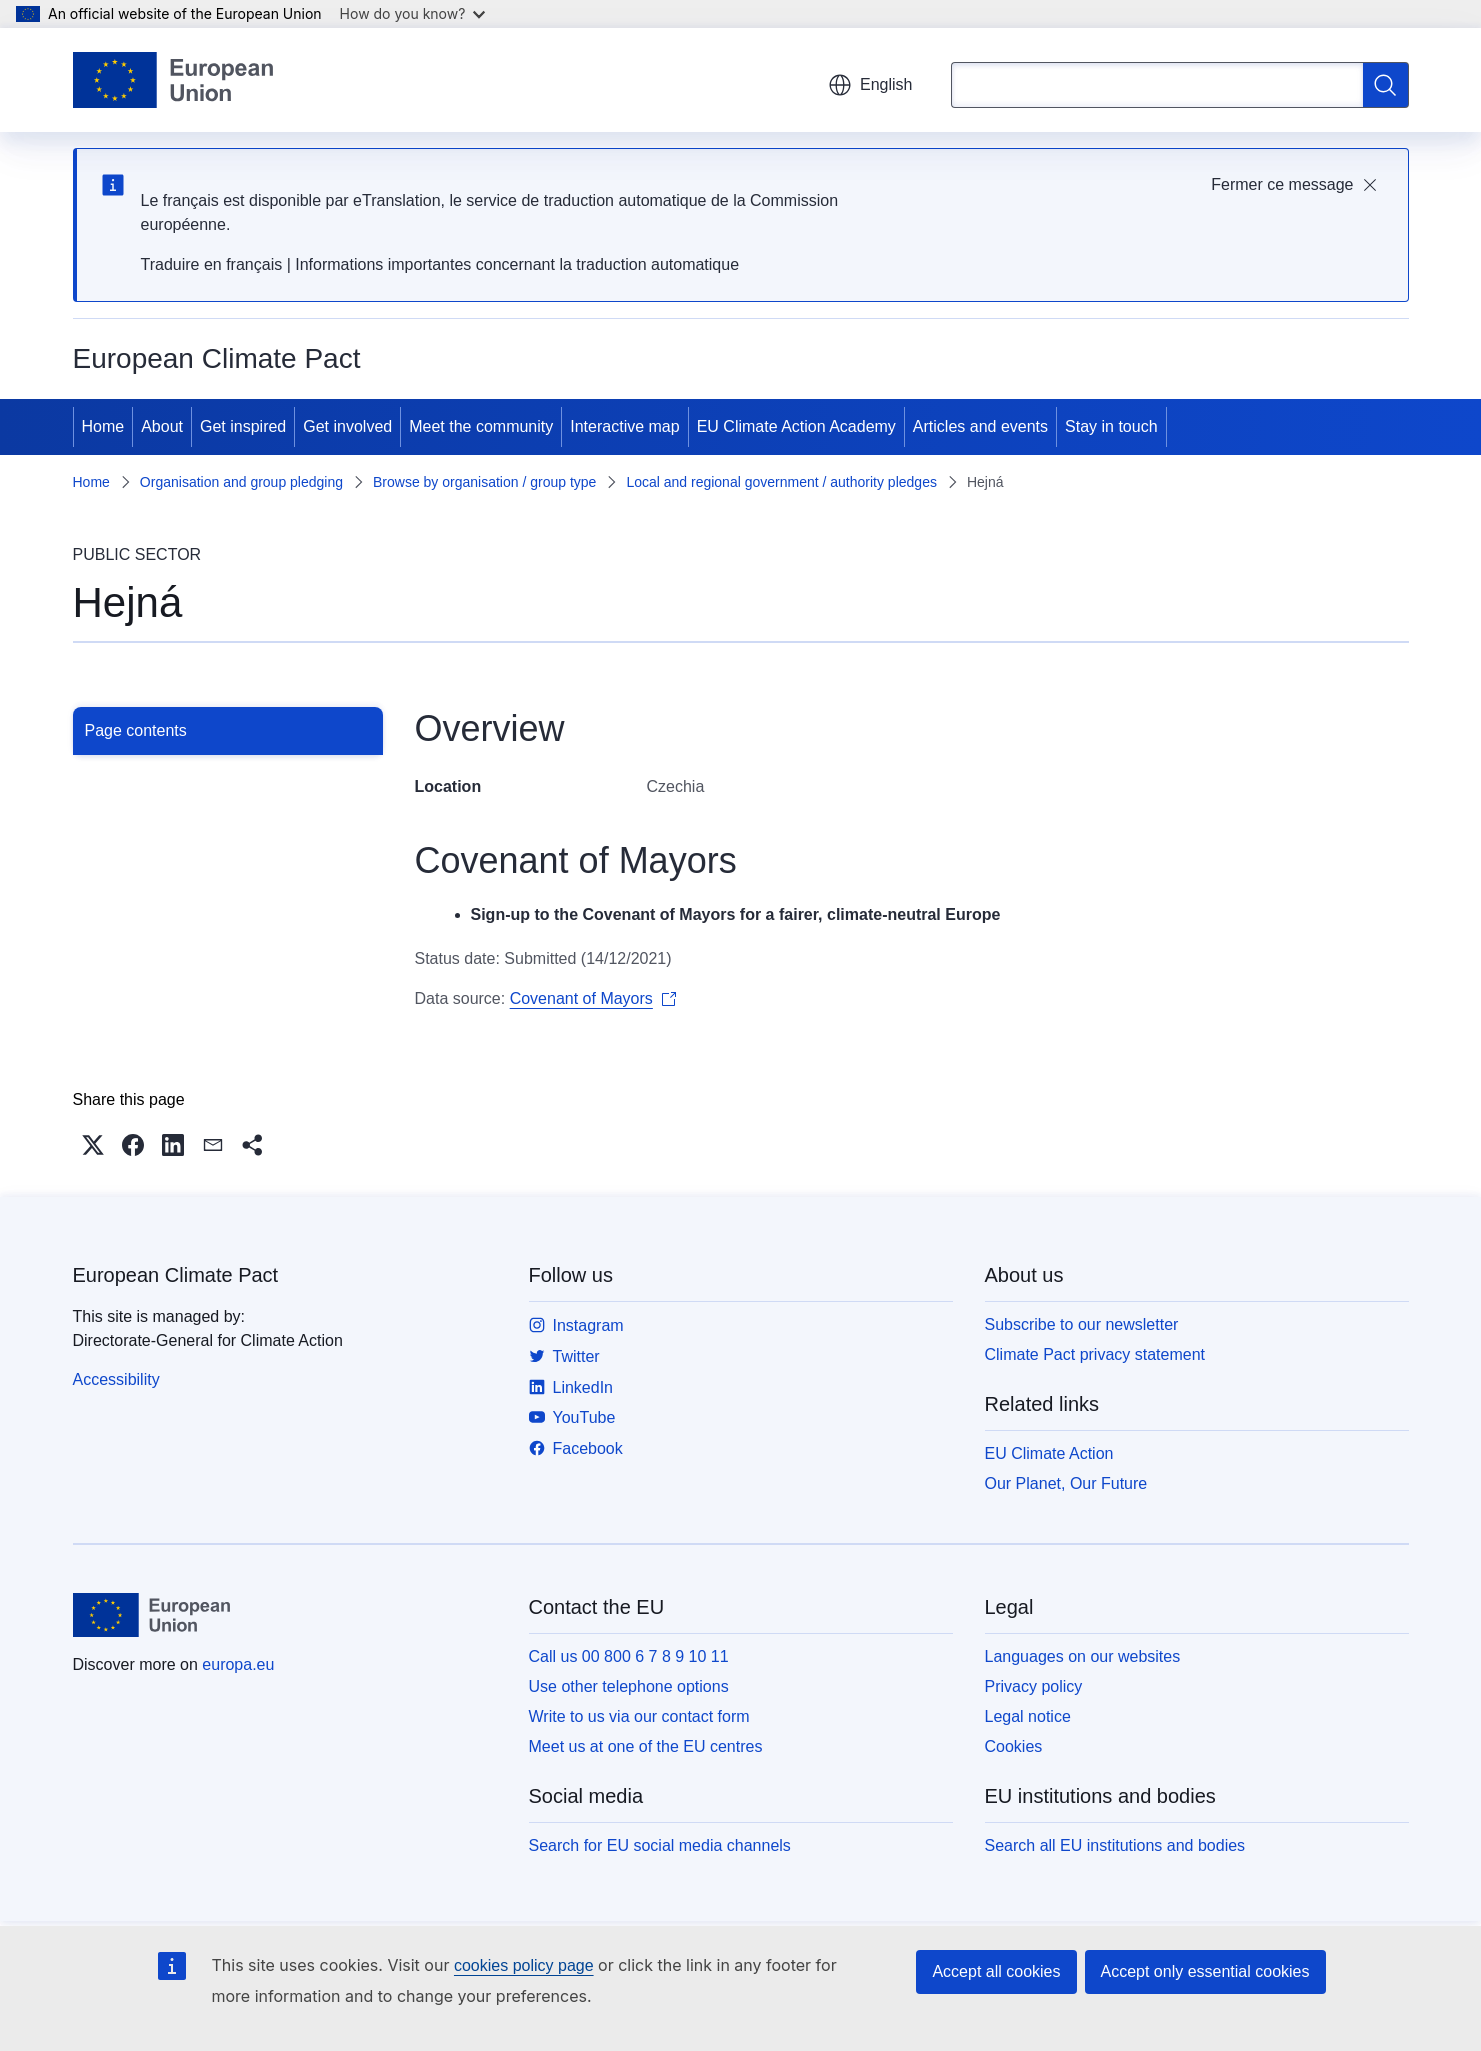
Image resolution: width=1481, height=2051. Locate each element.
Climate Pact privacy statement (1095, 1354)
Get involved (347, 426)
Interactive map (624, 426)
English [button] (870, 85)
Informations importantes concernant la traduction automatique (517, 264)
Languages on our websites (1083, 1656)
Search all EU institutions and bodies (1115, 1845)
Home (103, 426)
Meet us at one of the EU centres (646, 1746)
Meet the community (481, 426)
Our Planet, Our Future (1066, 1483)
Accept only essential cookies (1205, 1971)
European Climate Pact (176, 1275)
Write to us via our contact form (639, 1716)
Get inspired (243, 426)
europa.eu (238, 1664)
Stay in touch (1111, 426)
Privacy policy (1034, 1686)
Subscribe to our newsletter (1082, 1324)
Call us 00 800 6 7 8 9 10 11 (629, 1656)
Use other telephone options (629, 1686)
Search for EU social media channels (660, 1845)
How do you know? (413, 13)
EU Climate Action (1049, 1453)
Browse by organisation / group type (484, 482)
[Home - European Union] (173, 80)
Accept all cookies (996, 1971)
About (162, 426)
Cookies (1014, 1746)
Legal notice (1028, 1716)
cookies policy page (524, 1965)
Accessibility (116, 1379)
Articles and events (980, 426)
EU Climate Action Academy (796, 426)
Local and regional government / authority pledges (781, 482)
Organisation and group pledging (241, 482)
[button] (93, 1145)
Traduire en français (212, 264)
